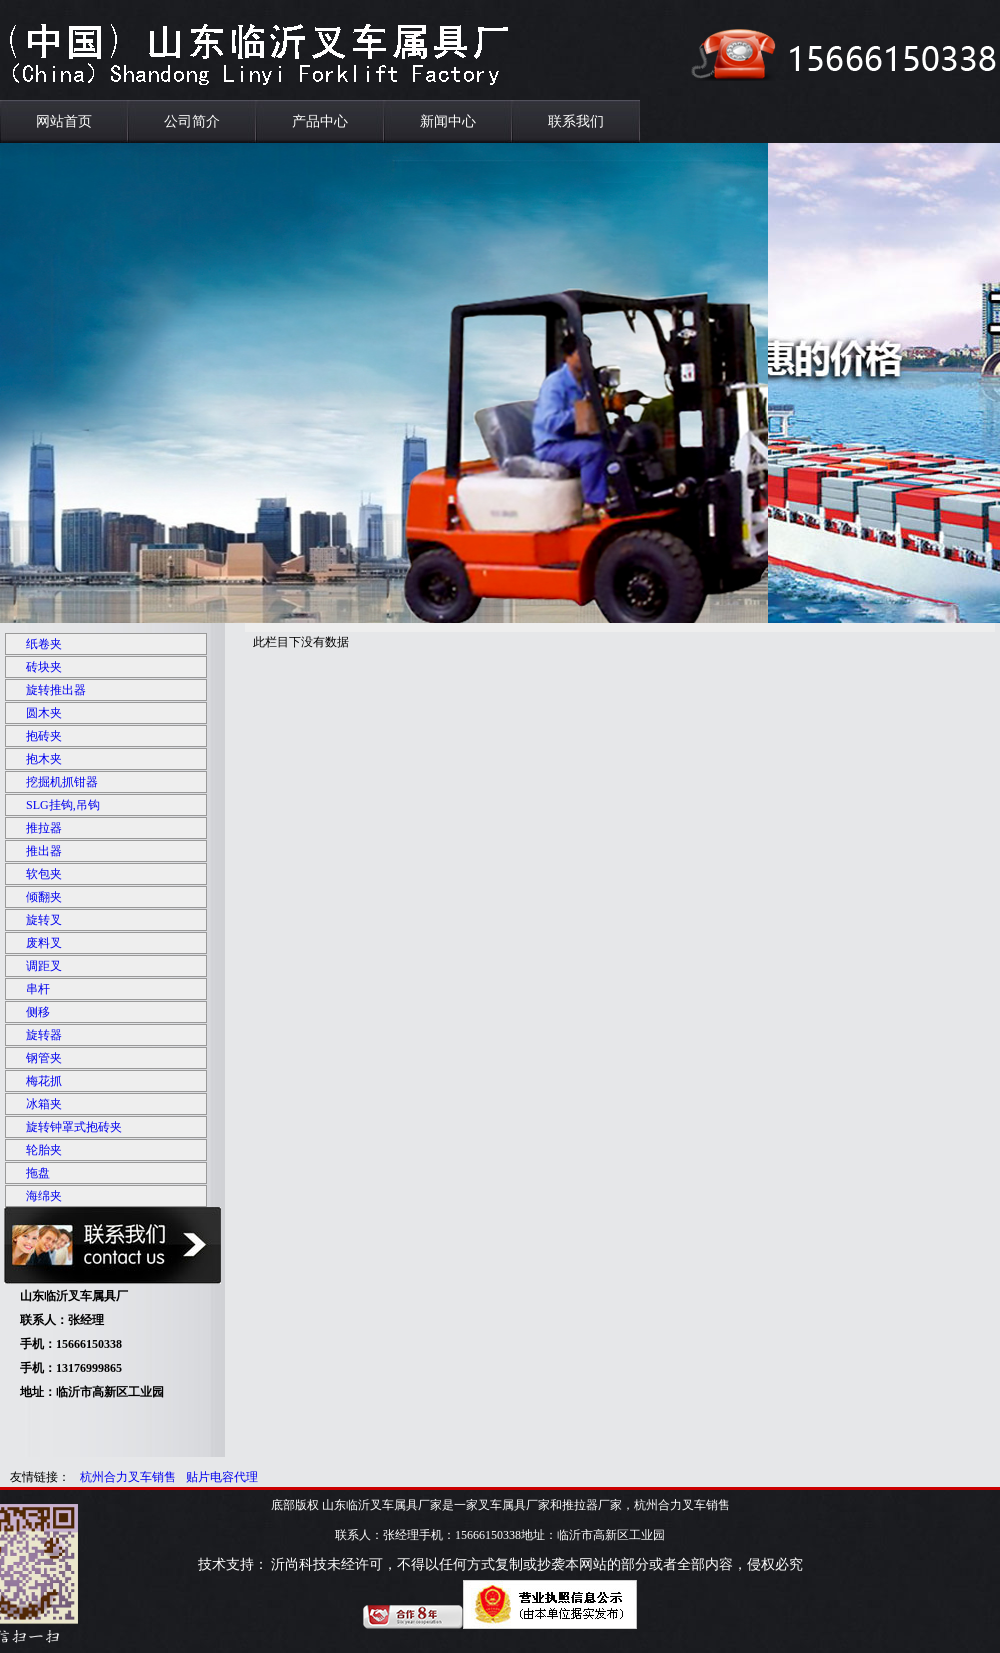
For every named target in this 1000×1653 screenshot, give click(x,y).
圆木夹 (44, 713)
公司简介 (192, 121)
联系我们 (576, 121)
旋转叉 (44, 920)
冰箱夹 (44, 1104)
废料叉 (44, 943)
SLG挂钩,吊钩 (63, 805)
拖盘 (38, 1173)
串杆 (38, 989)
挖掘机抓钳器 (62, 782)
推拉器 (44, 828)
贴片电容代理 (222, 1477)
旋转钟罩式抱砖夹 (74, 1127)
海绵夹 (44, 1196)
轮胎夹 (44, 1150)
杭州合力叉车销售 (128, 1477)
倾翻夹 (44, 897)
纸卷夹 (44, 644)
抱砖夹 (44, 736)
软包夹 (44, 874)
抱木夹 (44, 759)
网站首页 (64, 121)
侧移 (38, 1012)
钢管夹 (44, 1058)
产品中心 (320, 121)
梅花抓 (44, 1081)
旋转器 (44, 1035)
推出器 (44, 851)
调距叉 (44, 966)
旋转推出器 (56, 690)
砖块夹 (44, 667)
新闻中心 (448, 121)
